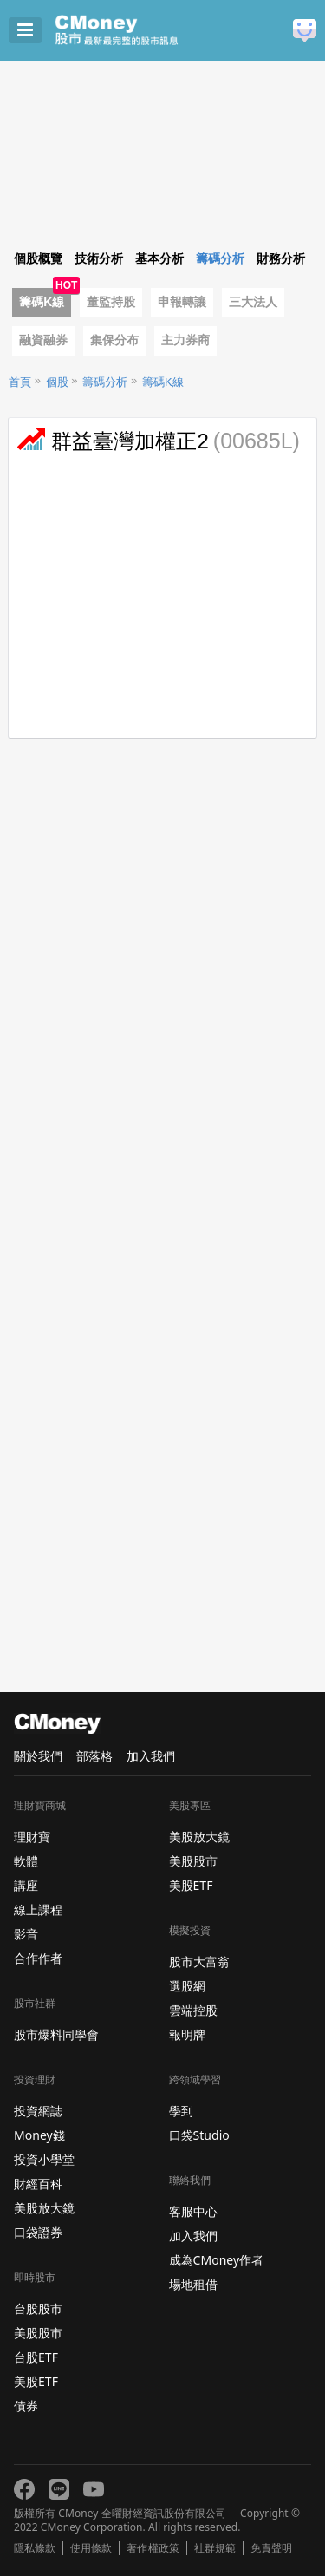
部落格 (94, 1756)
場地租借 (193, 2284)
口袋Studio (199, 2135)
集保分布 (114, 340)
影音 (26, 1933)
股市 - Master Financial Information (143, 30)
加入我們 (151, 1756)
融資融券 (43, 340)
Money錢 (39, 2135)
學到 (181, 2110)
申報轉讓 (182, 302)
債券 (26, 2405)
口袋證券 (38, 2232)
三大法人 (253, 302)
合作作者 (38, 1958)
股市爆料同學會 (56, 2034)
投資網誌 (38, 2110)
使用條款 (91, 2548)
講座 (26, 1885)
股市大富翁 (199, 1961)
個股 (57, 382)
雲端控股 (193, 2010)
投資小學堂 (44, 2159)
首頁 (20, 382)
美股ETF (36, 2381)
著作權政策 (153, 2548)
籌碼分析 (104, 382)
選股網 (187, 1986)
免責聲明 (271, 2548)
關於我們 (38, 1756)
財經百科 (38, 2183)
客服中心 (193, 2211)
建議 (304, 30)
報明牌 (187, 2034)
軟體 (26, 1861)
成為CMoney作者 (216, 2260)
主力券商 (185, 340)
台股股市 (38, 2308)
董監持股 (111, 302)
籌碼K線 (41, 302)
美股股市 (38, 2332)
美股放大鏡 (44, 2208)
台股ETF (36, 2357)
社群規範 (215, 2548)
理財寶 (32, 1836)
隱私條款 (34, 2548)
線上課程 (38, 1909)
